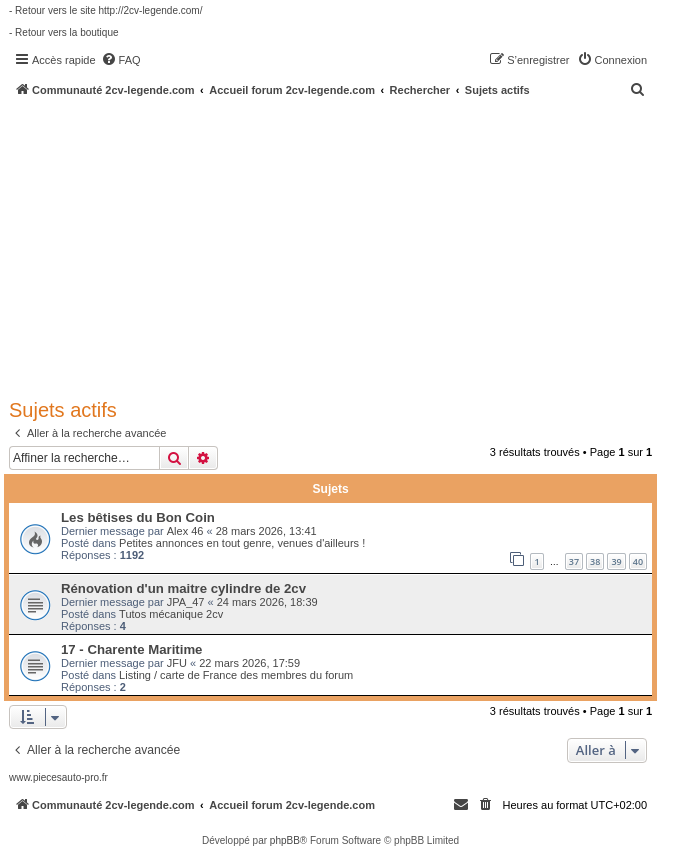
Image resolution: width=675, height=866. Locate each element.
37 (574, 561)
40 (638, 561)
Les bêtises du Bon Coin (138, 517)
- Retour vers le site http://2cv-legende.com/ (105, 10)
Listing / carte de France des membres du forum (236, 675)
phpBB (285, 840)
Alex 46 (185, 531)
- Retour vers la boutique (64, 32)
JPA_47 (186, 602)
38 (595, 561)
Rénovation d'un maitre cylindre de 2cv (183, 588)
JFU (177, 663)
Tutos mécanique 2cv (171, 614)
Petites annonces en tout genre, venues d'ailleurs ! (242, 543)
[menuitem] (121, 60)
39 (616, 561)
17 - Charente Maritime (131, 649)
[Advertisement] (342, 247)
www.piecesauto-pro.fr (58, 777)
